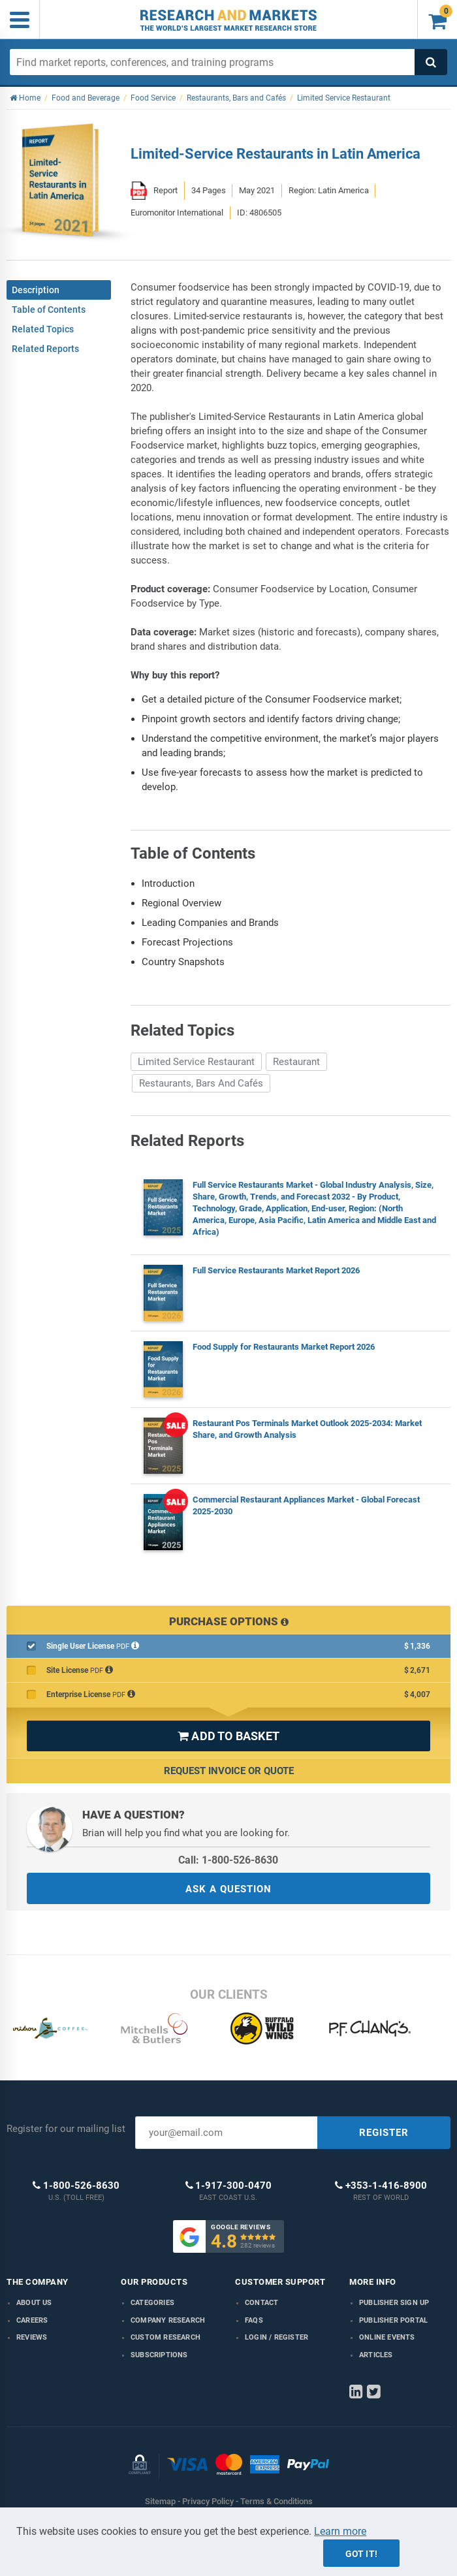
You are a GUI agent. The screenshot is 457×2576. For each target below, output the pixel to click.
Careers (32, 2320)
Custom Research (165, 2337)
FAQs (254, 2320)
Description (35, 290)
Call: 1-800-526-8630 (228, 1860)
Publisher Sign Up (394, 2302)
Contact (261, 2302)
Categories (152, 2302)
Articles (376, 2355)
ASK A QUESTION (228, 1889)
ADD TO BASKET (228, 1736)
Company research (168, 2320)
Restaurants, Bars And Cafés (201, 1083)
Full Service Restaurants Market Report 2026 (276, 1270)
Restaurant (296, 1062)
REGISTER (384, 2133)
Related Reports (45, 348)
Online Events (387, 2337)
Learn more (340, 2531)
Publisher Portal (393, 2320)
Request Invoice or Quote (229, 1771)
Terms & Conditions (276, 2501)
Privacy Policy (208, 2501)
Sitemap (160, 2501)
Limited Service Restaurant (196, 1062)
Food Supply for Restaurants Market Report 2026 (284, 1347)
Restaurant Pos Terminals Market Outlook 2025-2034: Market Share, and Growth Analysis (307, 1429)
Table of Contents (49, 309)
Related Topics (43, 329)
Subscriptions (159, 2355)
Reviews (31, 2337)
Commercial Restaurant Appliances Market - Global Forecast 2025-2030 (306, 1505)
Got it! (361, 2554)
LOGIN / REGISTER (276, 2337)
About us (34, 2302)
